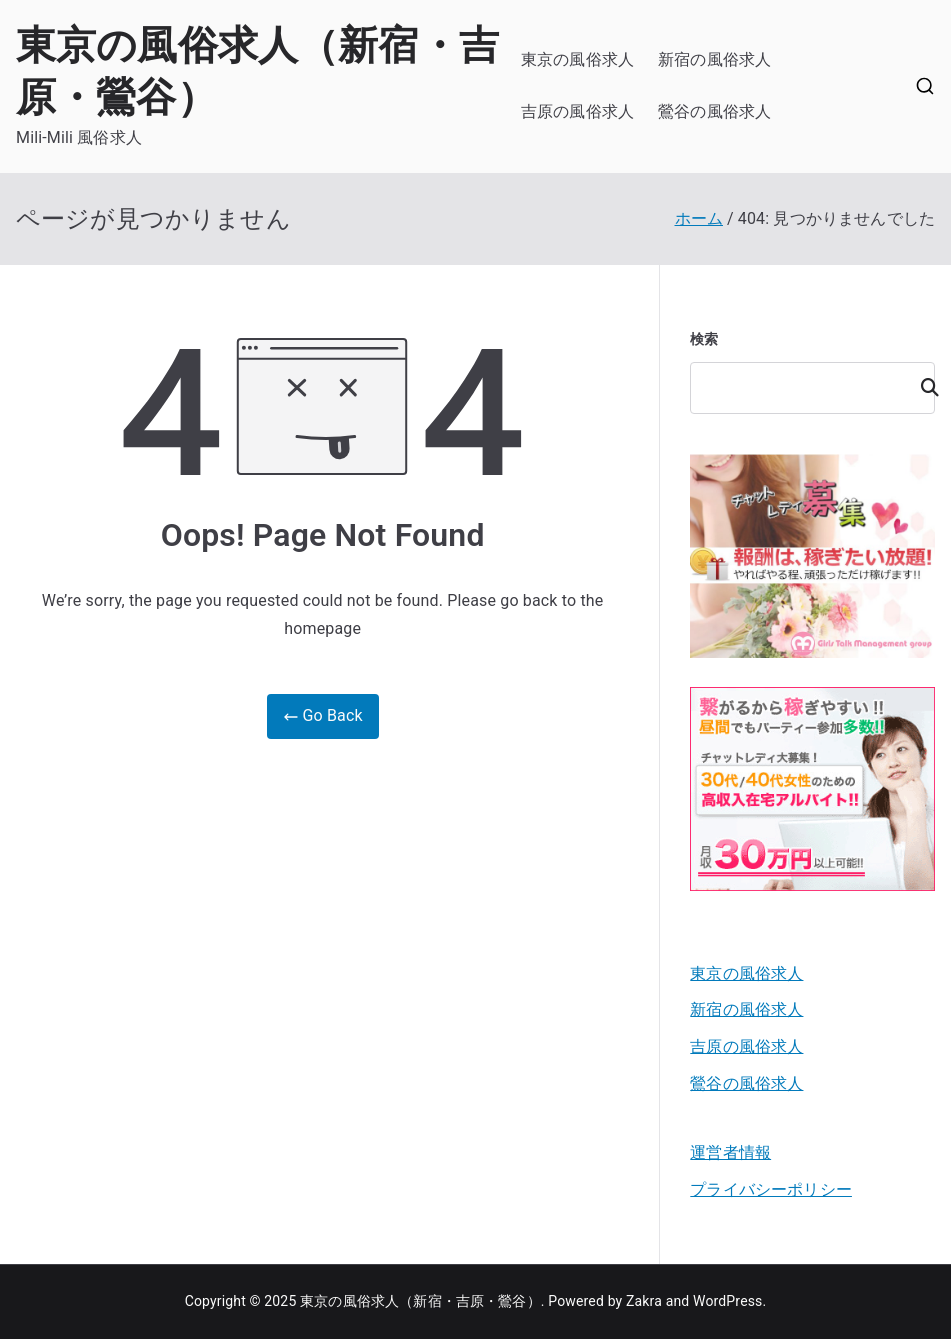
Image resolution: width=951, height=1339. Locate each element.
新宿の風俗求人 (714, 59)
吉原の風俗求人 (577, 111)
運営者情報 (730, 1152)
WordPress (727, 1301)
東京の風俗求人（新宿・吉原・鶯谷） (420, 1301)
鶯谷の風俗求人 (714, 111)
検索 (704, 339)
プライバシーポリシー (771, 1189)
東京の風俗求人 (577, 59)
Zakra (644, 1301)
